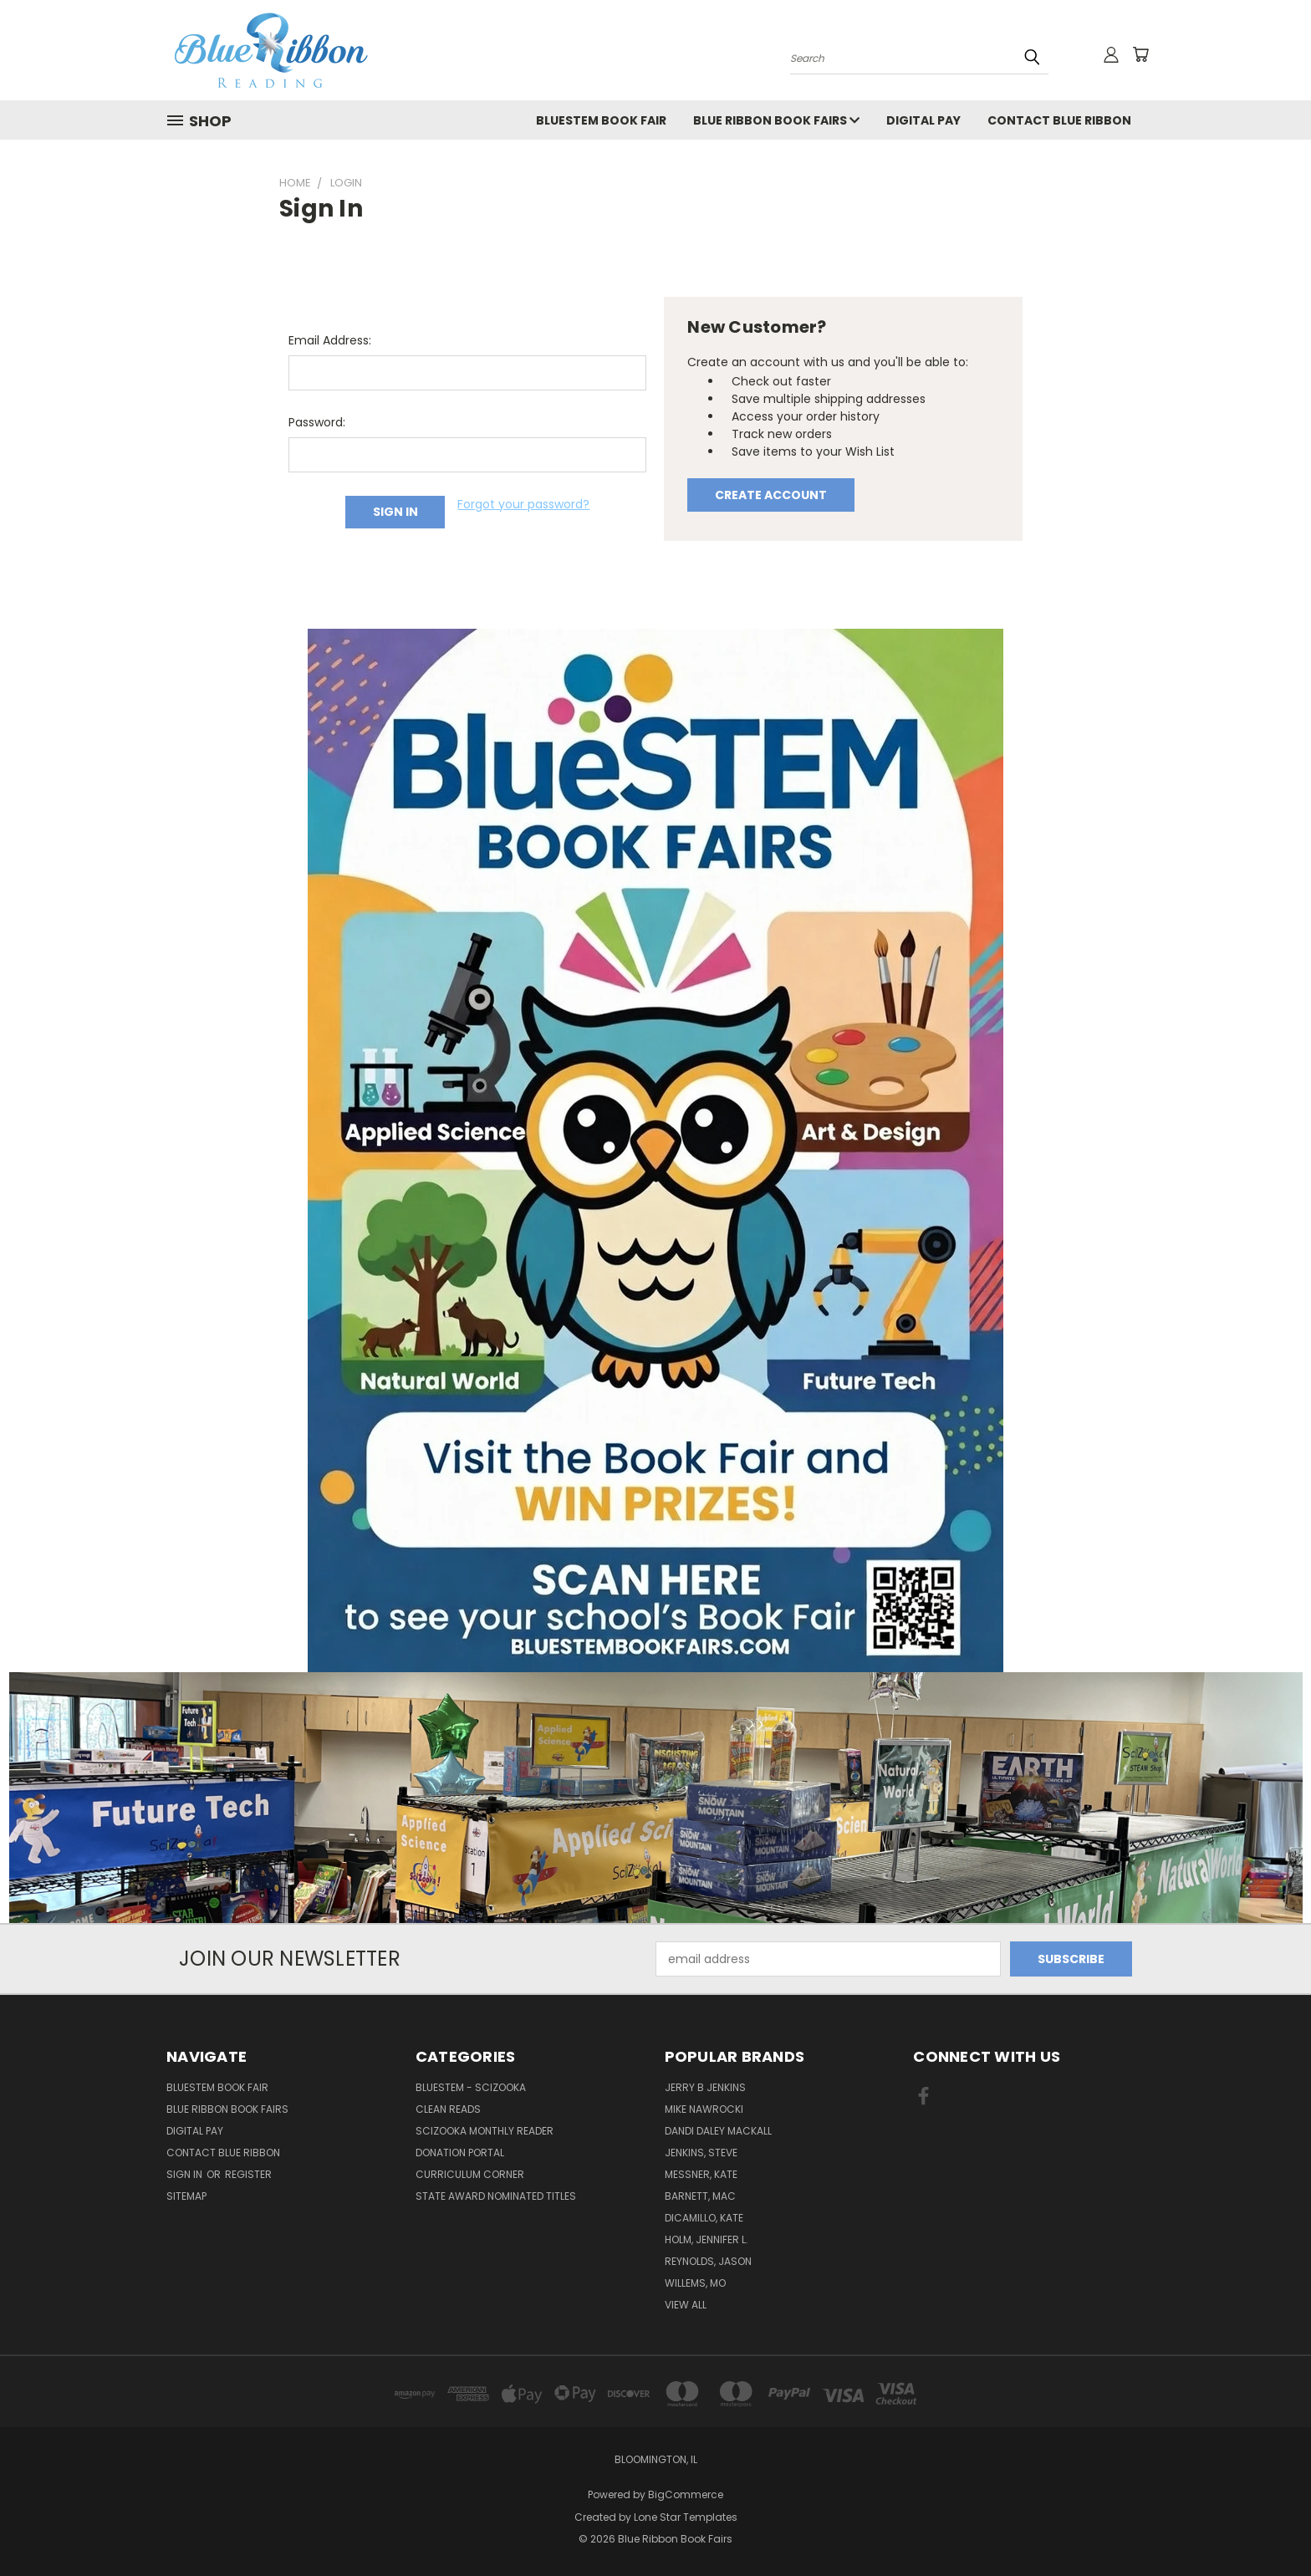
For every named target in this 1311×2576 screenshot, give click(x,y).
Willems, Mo (695, 2283)
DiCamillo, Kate (704, 2218)
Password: (316, 422)
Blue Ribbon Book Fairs (776, 120)
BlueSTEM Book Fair (601, 120)
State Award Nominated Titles (496, 2196)
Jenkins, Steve (701, 2152)
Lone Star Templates (685, 2517)
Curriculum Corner (470, 2174)
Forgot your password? (523, 504)
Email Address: (329, 340)
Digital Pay (923, 120)
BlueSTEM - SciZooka (471, 2087)
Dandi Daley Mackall (718, 2131)
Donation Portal (460, 2152)
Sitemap (186, 2196)
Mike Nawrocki (704, 2109)
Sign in (185, 2174)
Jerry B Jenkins (705, 2087)
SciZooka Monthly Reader (484, 2131)
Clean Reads (448, 2109)
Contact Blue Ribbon (1059, 120)
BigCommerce (685, 2494)
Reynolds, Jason (708, 2261)
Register (248, 2174)
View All (686, 2305)
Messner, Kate (701, 2174)
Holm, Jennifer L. (706, 2239)
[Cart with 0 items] (1140, 54)
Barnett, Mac (700, 2196)
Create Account (771, 495)
